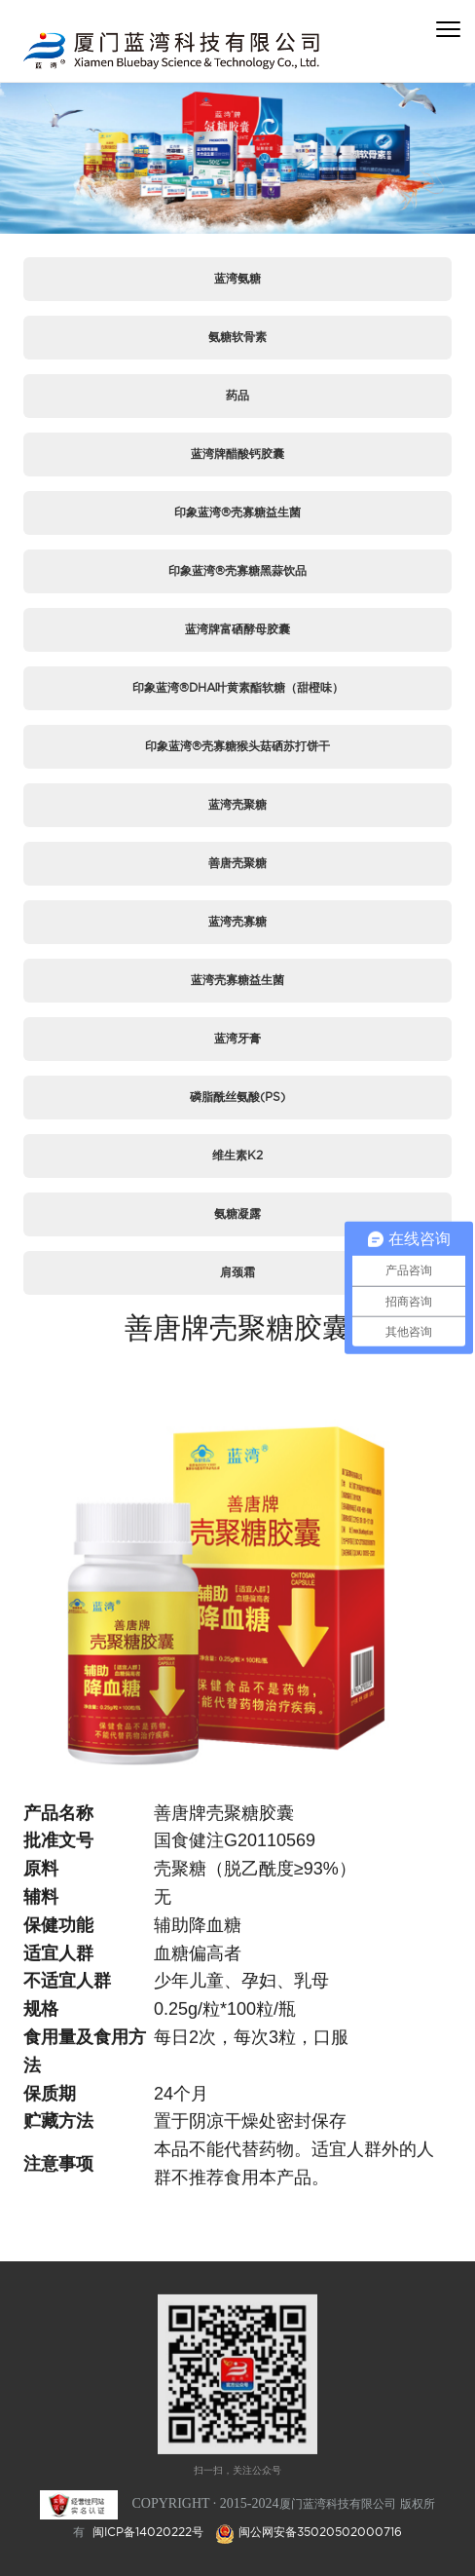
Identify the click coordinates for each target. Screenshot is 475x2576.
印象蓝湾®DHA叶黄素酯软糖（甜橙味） (238, 687)
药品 (237, 395)
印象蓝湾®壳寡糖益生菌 (237, 512)
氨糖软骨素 (237, 336)
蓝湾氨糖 (237, 278)
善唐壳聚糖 (237, 862)
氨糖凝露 (237, 1213)
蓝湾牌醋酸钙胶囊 (237, 453)
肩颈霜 (237, 1272)
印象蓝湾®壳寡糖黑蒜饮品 (237, 570)
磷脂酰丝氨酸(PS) (237, 1096)
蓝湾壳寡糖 (237, 921)
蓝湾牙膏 (237, 1038)
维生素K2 (237, 1155)
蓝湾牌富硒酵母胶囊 (237, 629)
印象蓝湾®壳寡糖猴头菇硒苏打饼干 (237, 745)
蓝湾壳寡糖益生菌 (237, 979)
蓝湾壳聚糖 (237, 804)
